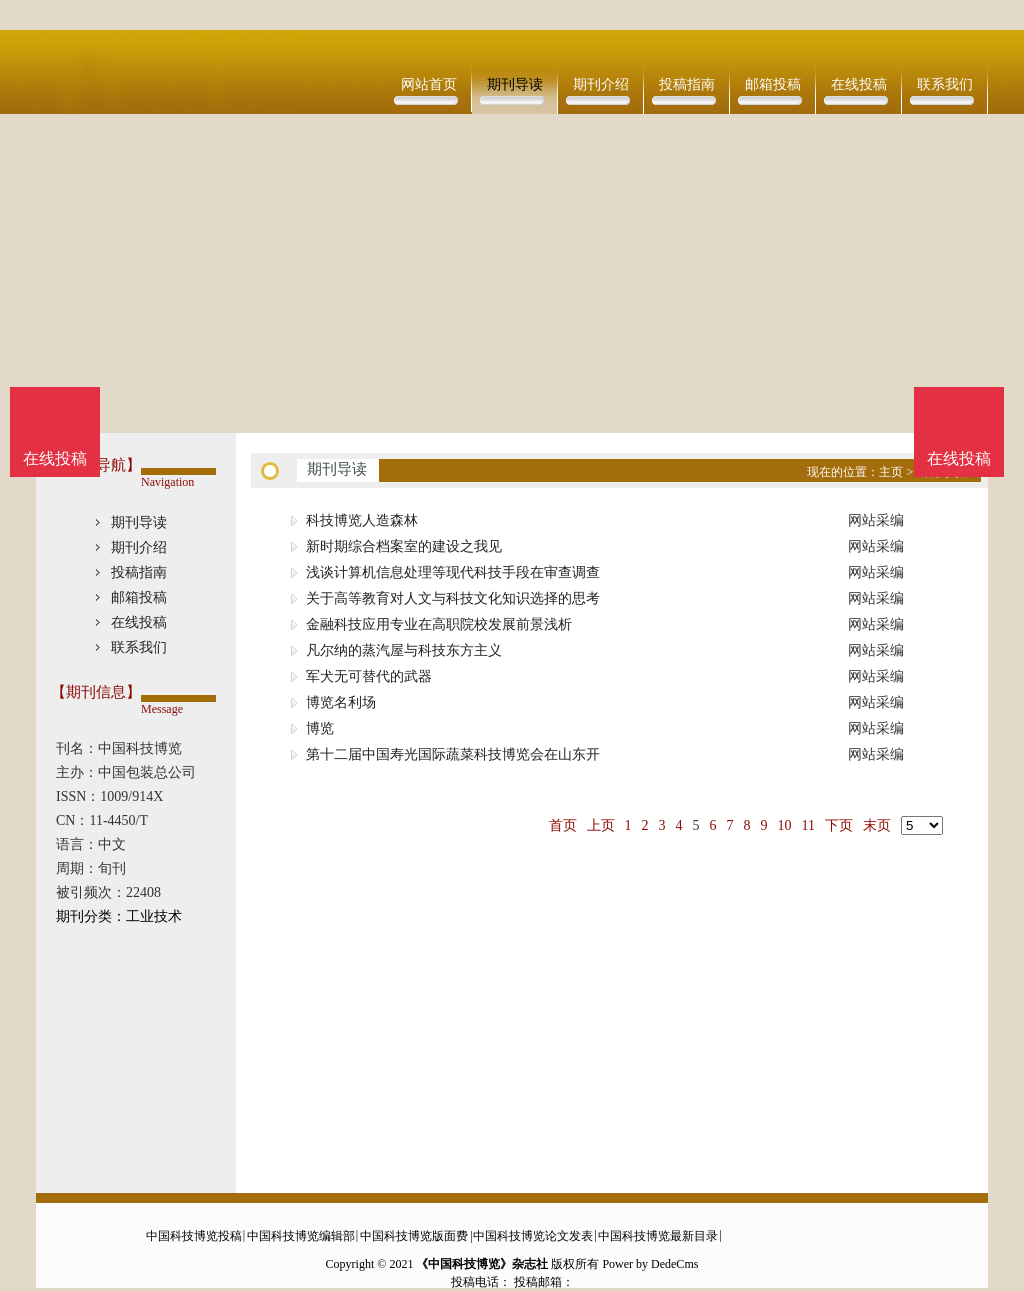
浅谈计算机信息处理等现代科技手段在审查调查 (453, 572)
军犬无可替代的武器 (369, 676)
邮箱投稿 (773, 84)
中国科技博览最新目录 (658, 1236)
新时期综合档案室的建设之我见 (404, 546)
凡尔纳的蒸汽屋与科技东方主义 (404, 650)
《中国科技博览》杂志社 (482, 1264)
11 (808, 825)
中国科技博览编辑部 (301, 1236)
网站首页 (429, 84)
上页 (601, 825)
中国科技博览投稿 (194, 1236)
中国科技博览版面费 (414, 1236)
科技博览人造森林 (362, 520)
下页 (839, 825)
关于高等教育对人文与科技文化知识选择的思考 (453, 598)
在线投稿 (859, 84)
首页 (563, 825)
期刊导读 (515, 84)
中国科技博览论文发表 (533, 1236)
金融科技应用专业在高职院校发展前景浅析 (439, 624)
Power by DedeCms (650, 1264)
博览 (320, 728)
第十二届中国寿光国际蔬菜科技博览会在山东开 (453, 754)
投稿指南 (687, 84)
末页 (877, 825)
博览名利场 (341, 702)
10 (785, 825)
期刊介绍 (601, 84)
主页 (891, 472)
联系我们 (945, 84)
